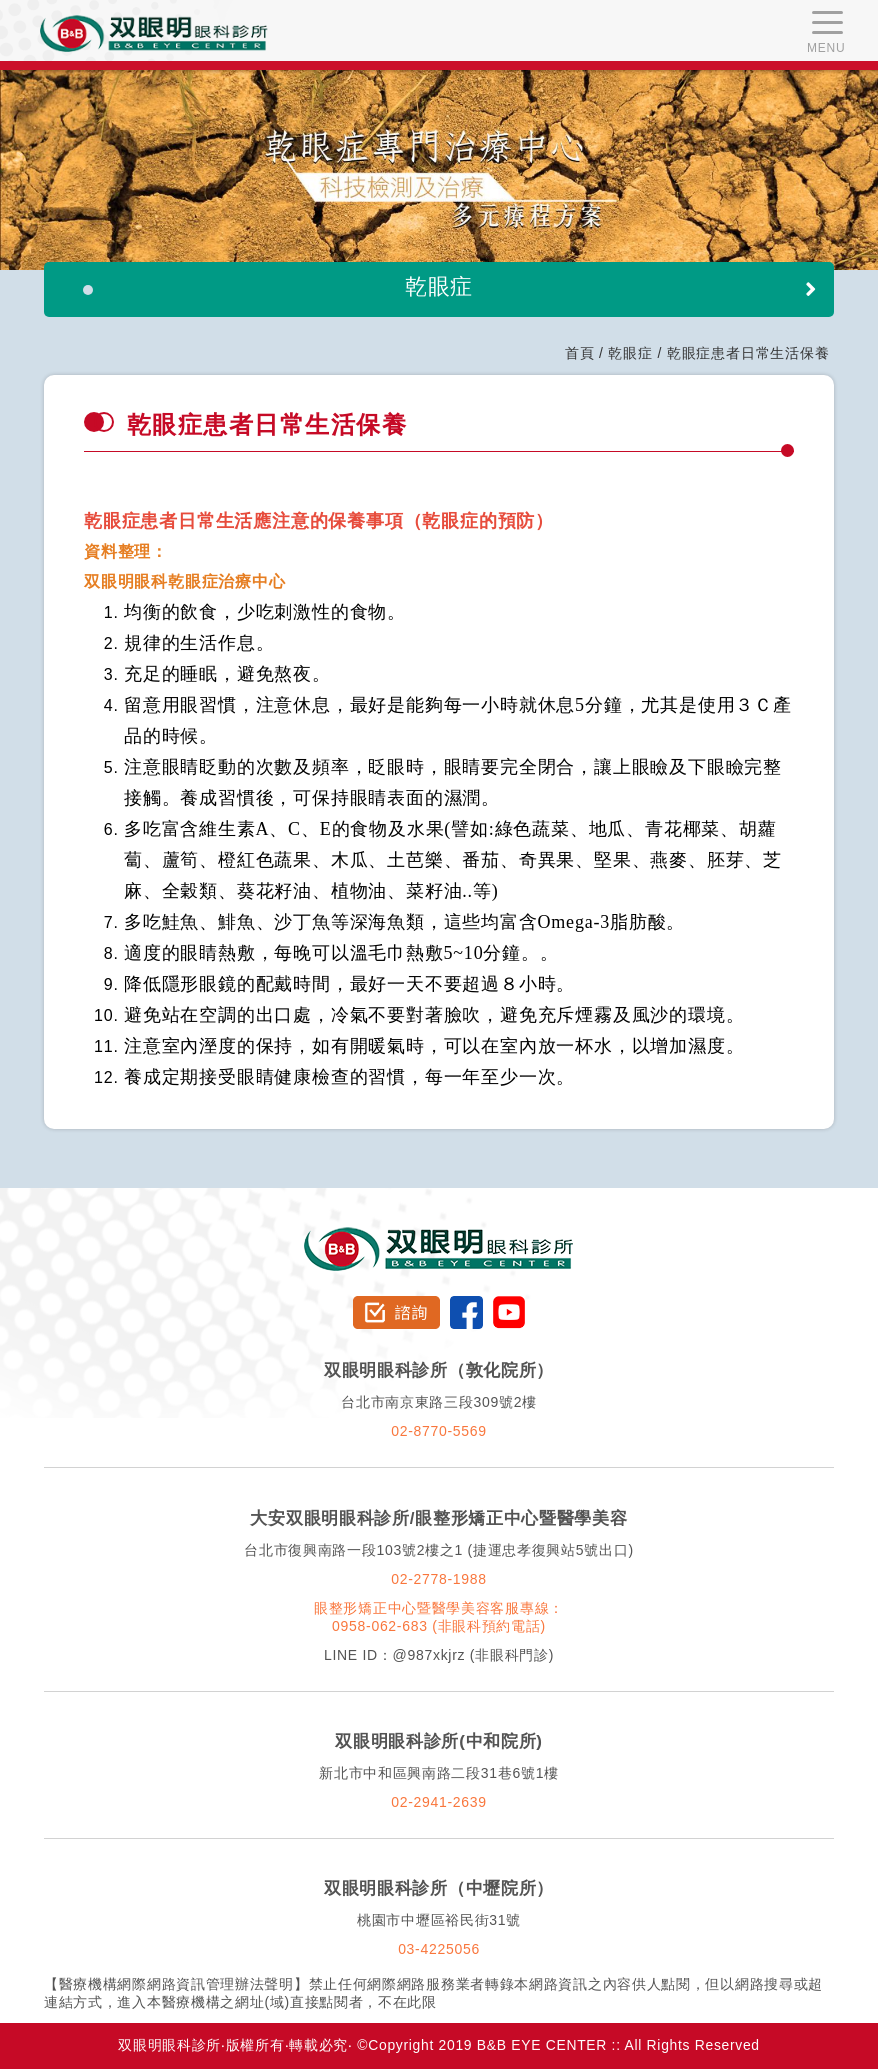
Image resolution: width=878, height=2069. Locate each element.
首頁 (580, 353)
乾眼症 (630, 353)
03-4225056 (439, 1949)
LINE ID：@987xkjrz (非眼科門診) (439, 1655)
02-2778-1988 (439, 1579)
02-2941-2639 (439, 1802)
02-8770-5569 (439, 1431)
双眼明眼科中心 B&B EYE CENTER (154, 33)
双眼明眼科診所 (439, 1236)
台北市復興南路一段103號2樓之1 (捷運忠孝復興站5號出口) (439, 1550)
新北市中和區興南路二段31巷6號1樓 (439, 1773)
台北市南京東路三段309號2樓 (439, 1402)
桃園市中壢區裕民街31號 (439, 1920)
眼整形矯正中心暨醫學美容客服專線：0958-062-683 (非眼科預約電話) (439, 1617)
